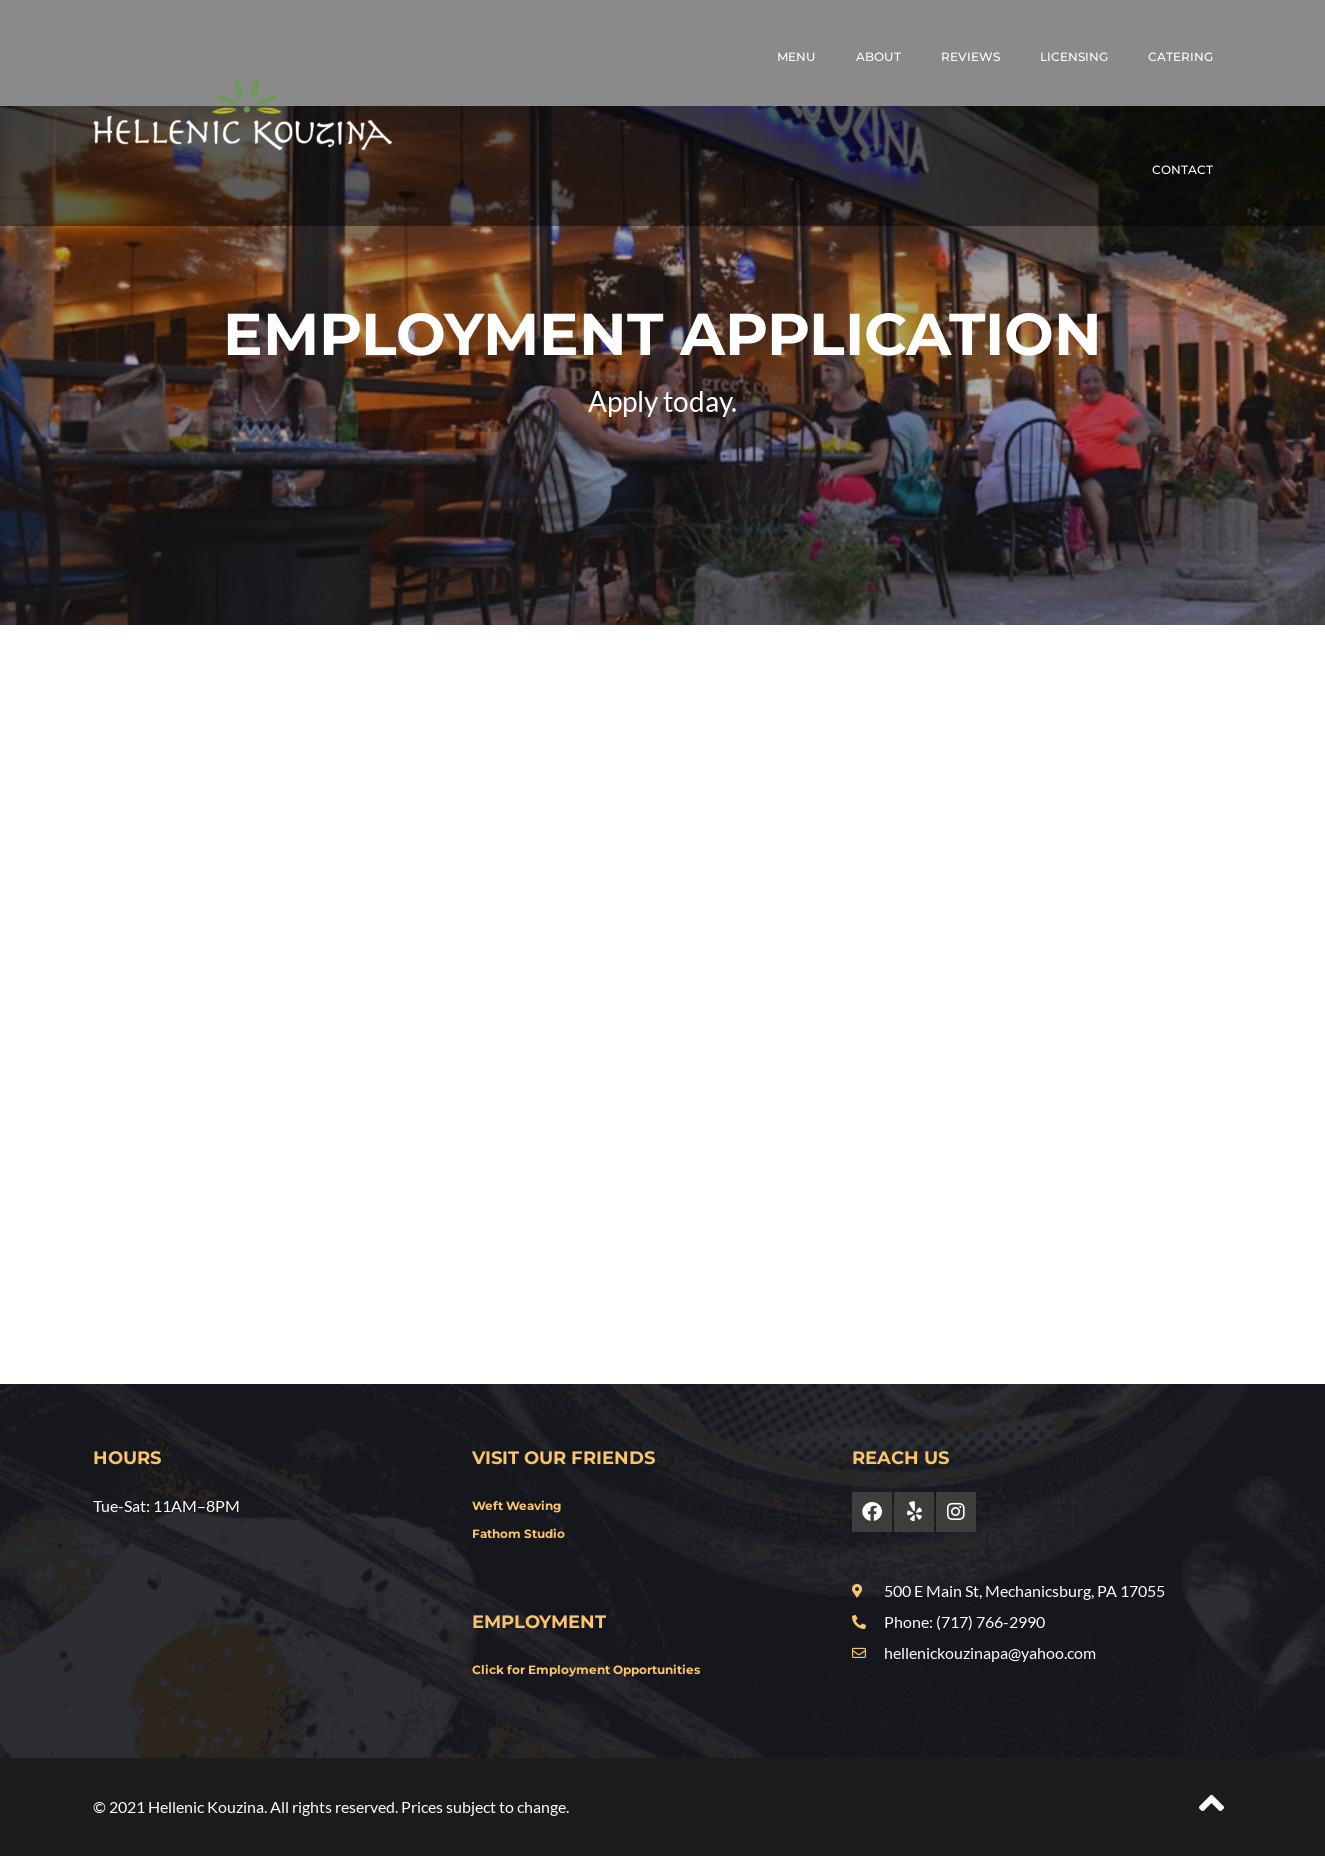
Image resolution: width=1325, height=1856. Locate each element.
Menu (796, 56)
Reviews (970, 56)
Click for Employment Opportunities (586, 1669)
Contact (1182, 169)
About (878, 56)
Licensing (1074, 56)
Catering (1180, 56)
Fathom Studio (518, 1533)
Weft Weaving (516, 1505)
